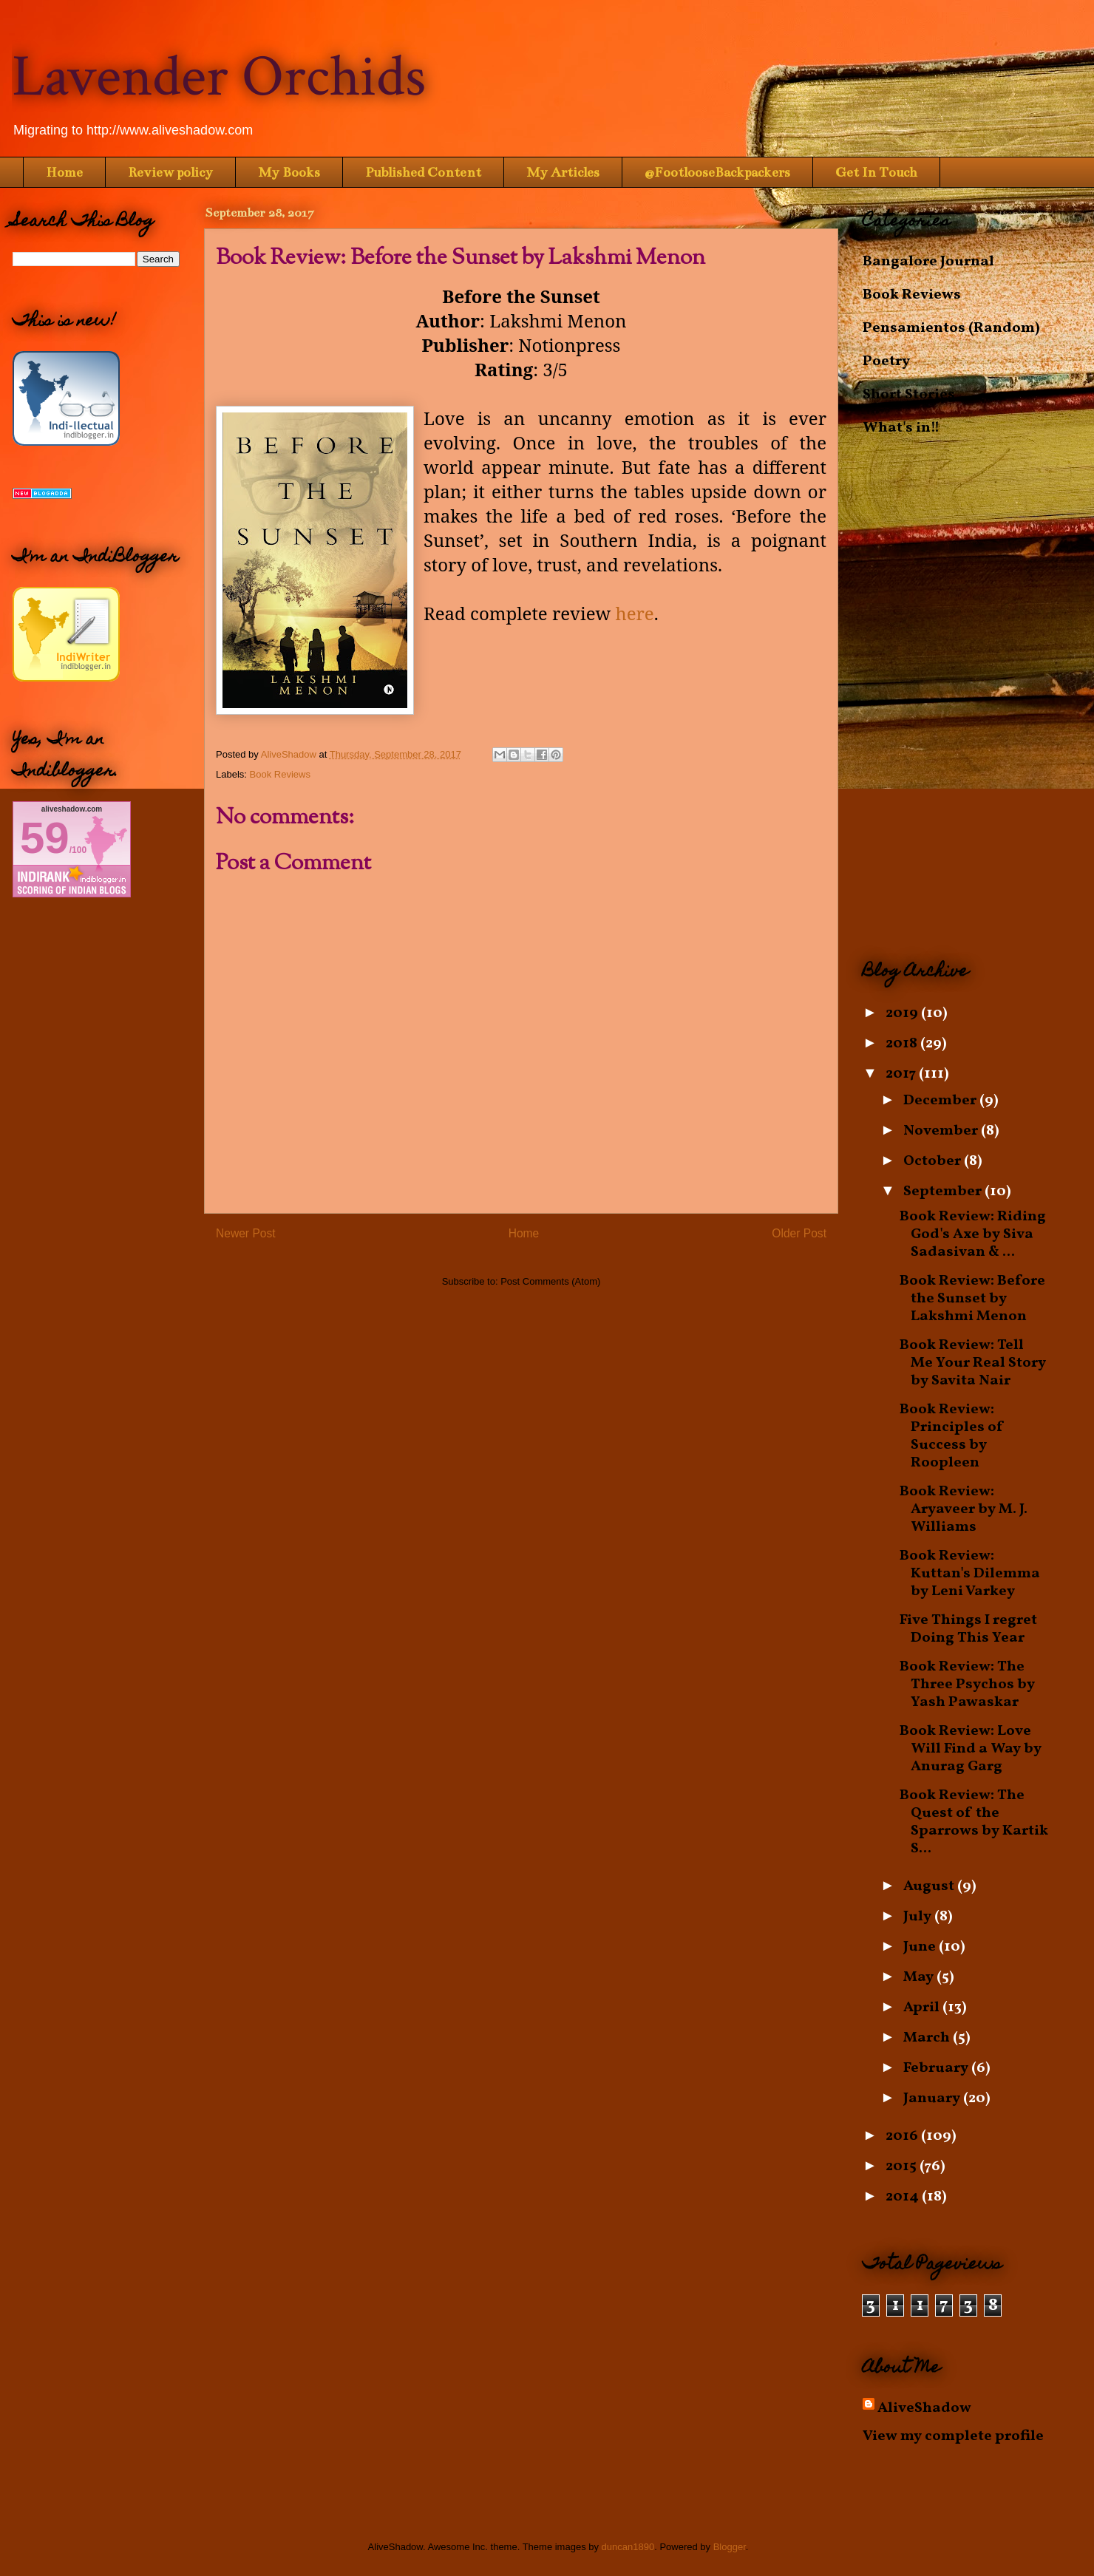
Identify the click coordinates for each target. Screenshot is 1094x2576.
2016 (903, 2136)
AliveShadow (924, 2408)
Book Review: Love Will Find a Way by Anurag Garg (971, 1749)
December (941, 1100)
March (928, 2038)
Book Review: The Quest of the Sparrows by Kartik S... (974, 1822)
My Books (289, 172)
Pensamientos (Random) (951, 328)
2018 (903, 1043)
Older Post (799, 1233)
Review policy (170, 172)
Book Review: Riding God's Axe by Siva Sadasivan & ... (973, 1234)
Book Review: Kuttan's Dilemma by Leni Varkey (970, 1574)
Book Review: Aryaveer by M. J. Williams (963, 1509)
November (942, 1131)
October (933, 1161)
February (937, 2068)
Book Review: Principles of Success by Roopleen (952, 1436)
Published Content (423, 172)
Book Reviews (280, 774)
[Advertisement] (972, 698)
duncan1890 (628, 2546)
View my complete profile (953, 2436)
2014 (904, 2196)
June (921, 1947)
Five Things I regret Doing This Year (968, 1629)
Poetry (886, 361)
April (922, 2007)
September (944, 1191)
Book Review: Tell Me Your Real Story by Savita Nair (973, 1363)
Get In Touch (876, 172)
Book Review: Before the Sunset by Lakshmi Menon (972, 1299)
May (920, 1977)
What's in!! (901, 428)
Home (64, 172)
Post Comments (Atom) (550, 1281)
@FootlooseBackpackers (717, 172)
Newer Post (246, 1233)
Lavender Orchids (219, 76)
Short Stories (909, 394)
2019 (903, 1013)
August (930, 1886)
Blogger (729, 2546)
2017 (902, 1074)
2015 (903, 2166)
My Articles (562, 172)
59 (44, 838)
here (634, 613)
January (933, 2098)
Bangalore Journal (928, 261)
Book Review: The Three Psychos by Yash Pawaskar (967, 1684)
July (918, 1916)
